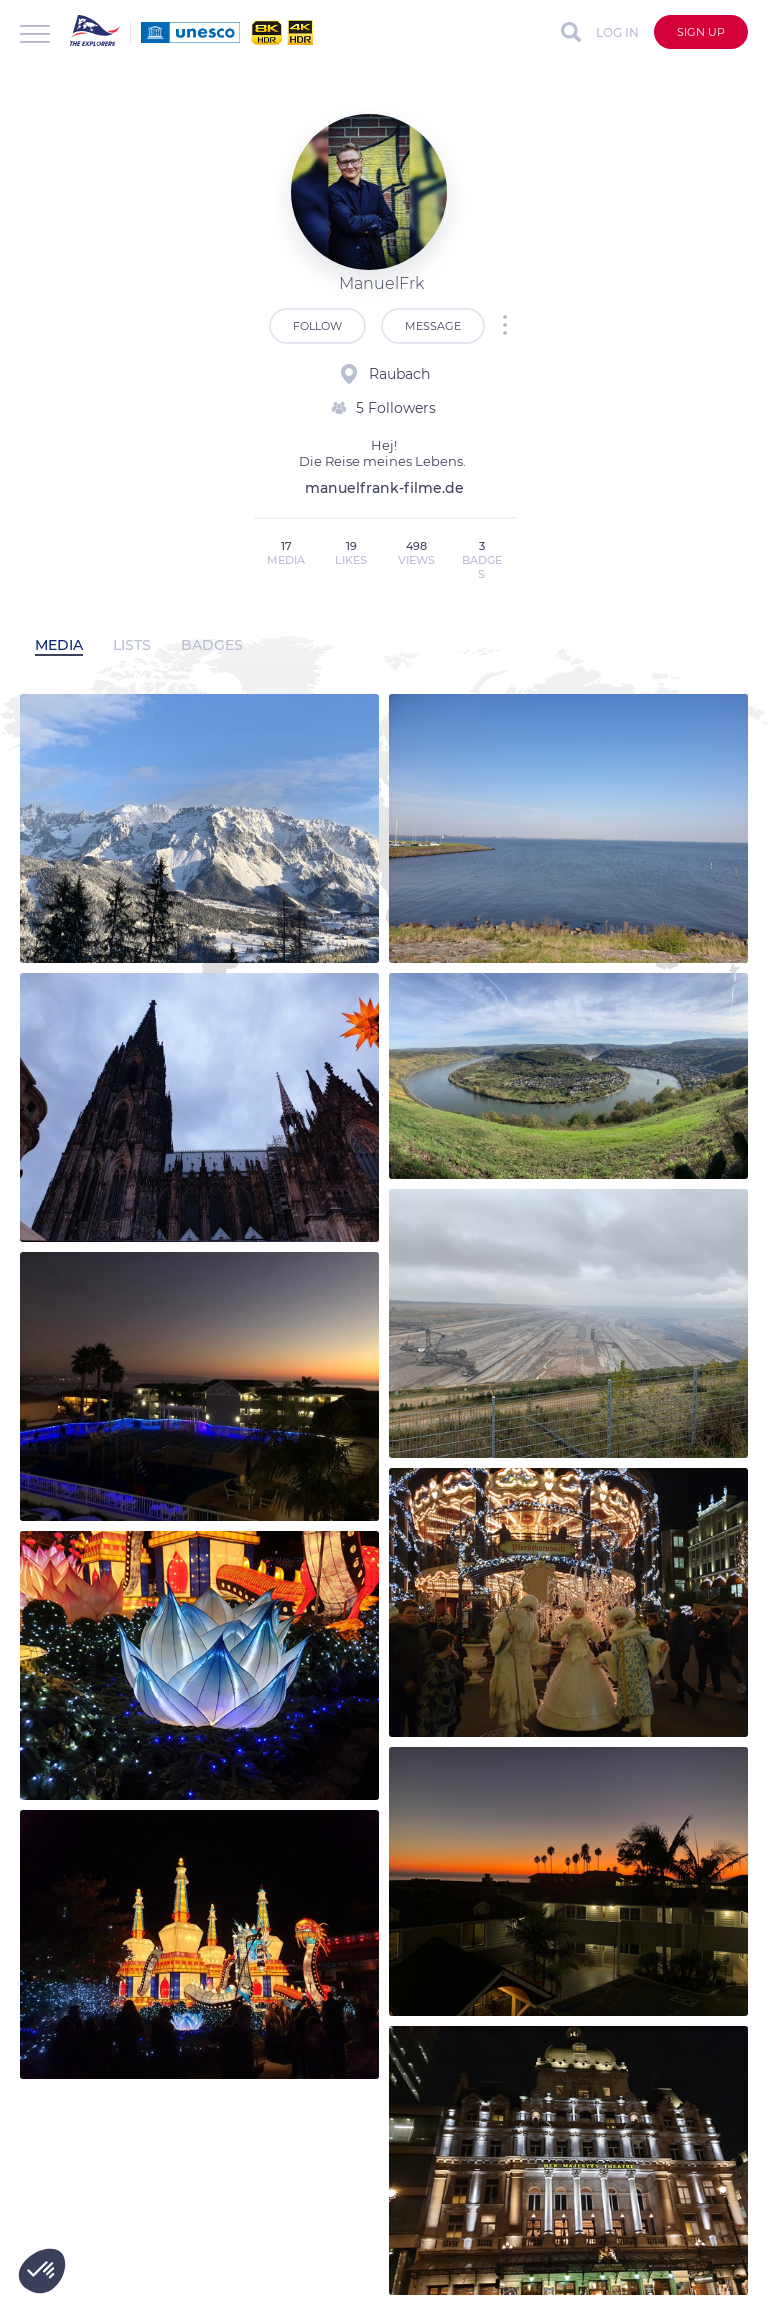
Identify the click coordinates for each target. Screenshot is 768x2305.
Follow (317, 326)
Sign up (701, 32)
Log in (617, 32)
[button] (42, 2271)
